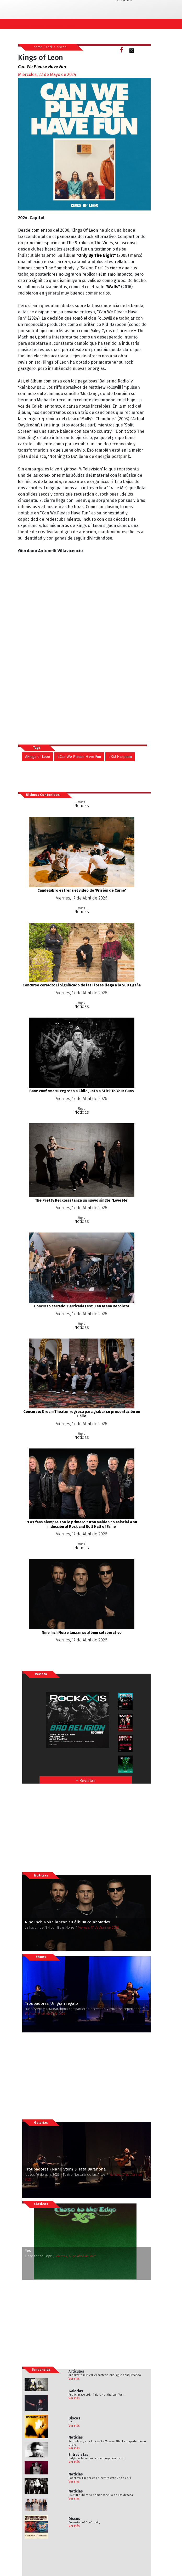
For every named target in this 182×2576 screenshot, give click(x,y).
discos (61, 47)
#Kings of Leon (37, 756)
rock (49, 47)
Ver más (74, 2378)
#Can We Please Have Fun (79, 756)
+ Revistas (85, 1780)
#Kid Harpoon (120, 756)
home (37, 47)
